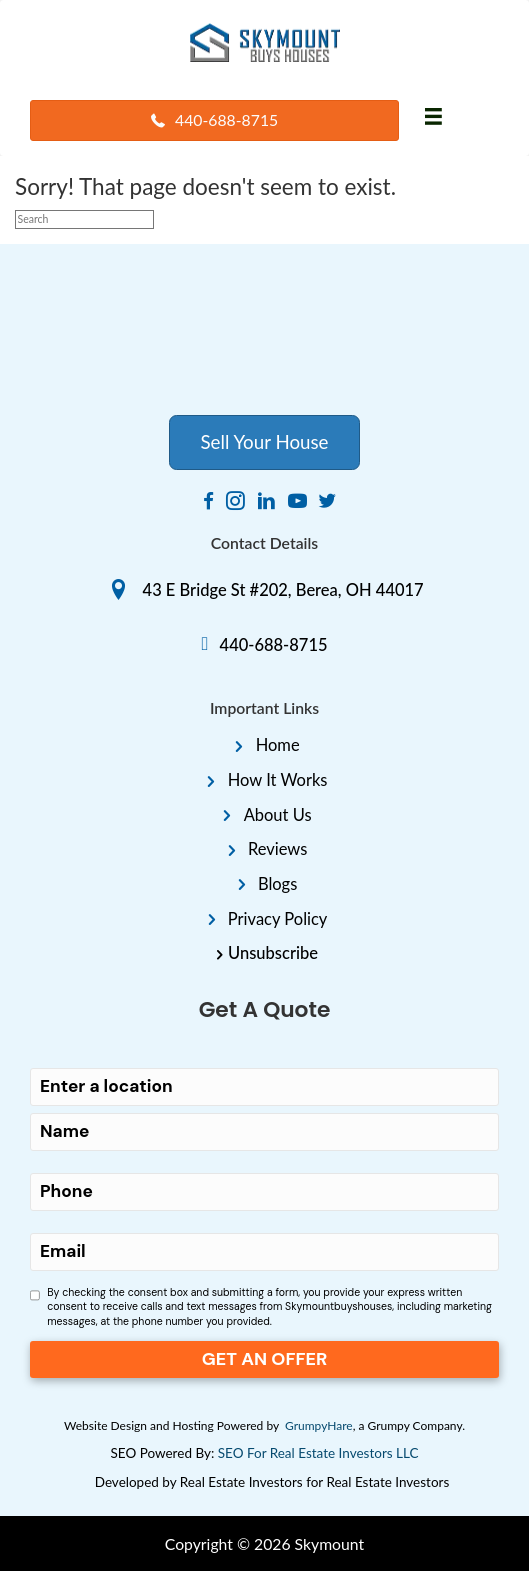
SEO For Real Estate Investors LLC (318, 1453)
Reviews (277, 849)
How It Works (278, 780)
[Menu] (433, 117)
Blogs (277, 884)
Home (278, 745)
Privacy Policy (278, 919)
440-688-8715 (274, 645)
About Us (278, 815)
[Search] (84, 219)
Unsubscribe (273, 953)
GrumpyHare (319, 1425)
